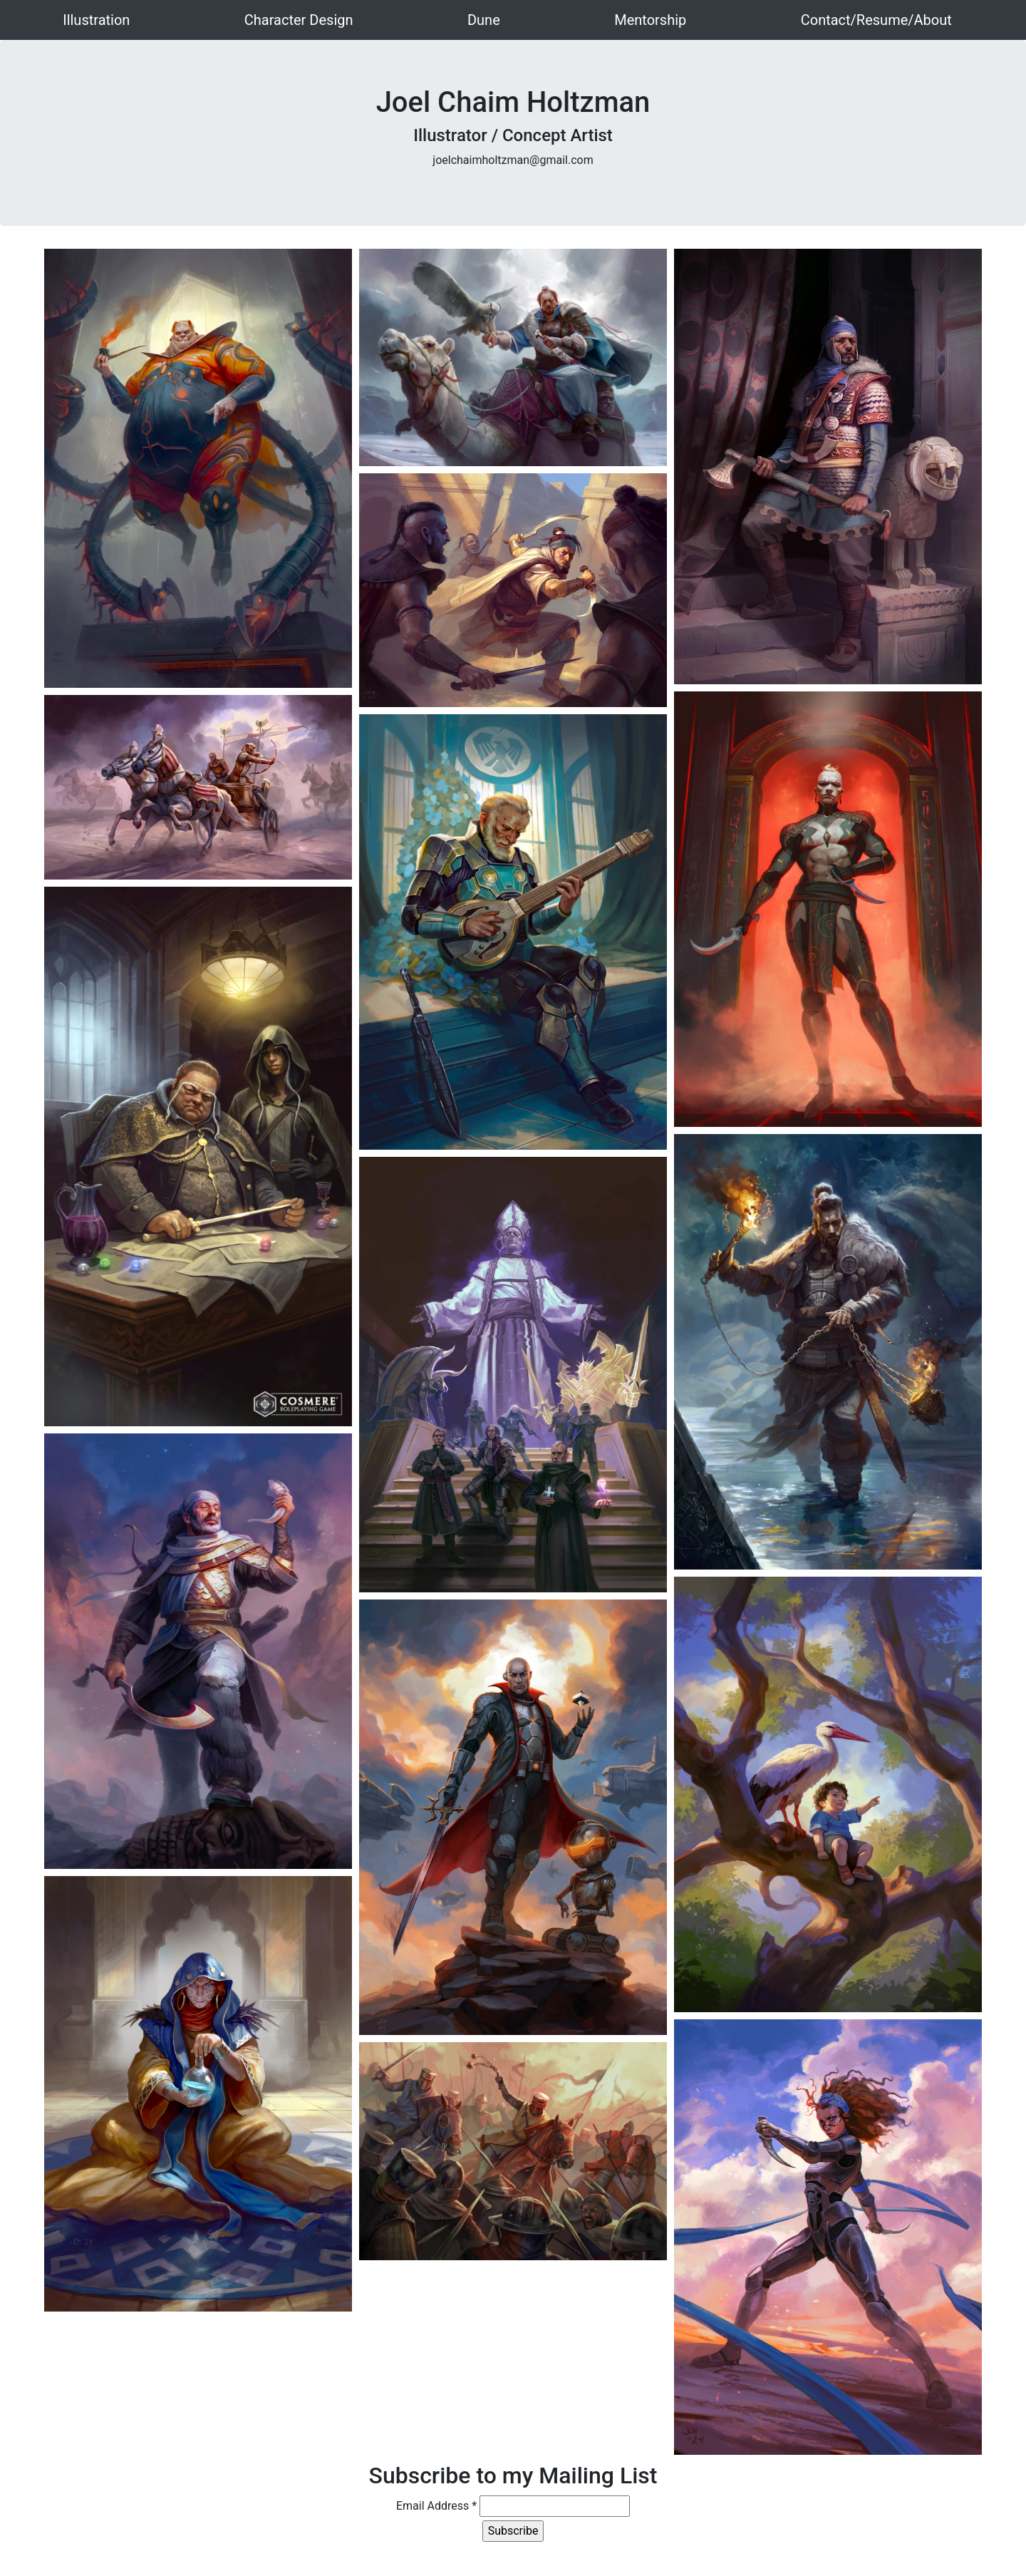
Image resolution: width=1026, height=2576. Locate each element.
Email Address (436, 2506)
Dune (483, 20)
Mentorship (650, 20)
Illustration (96, 20)
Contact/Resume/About (876, 20)
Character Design (298, 20)
